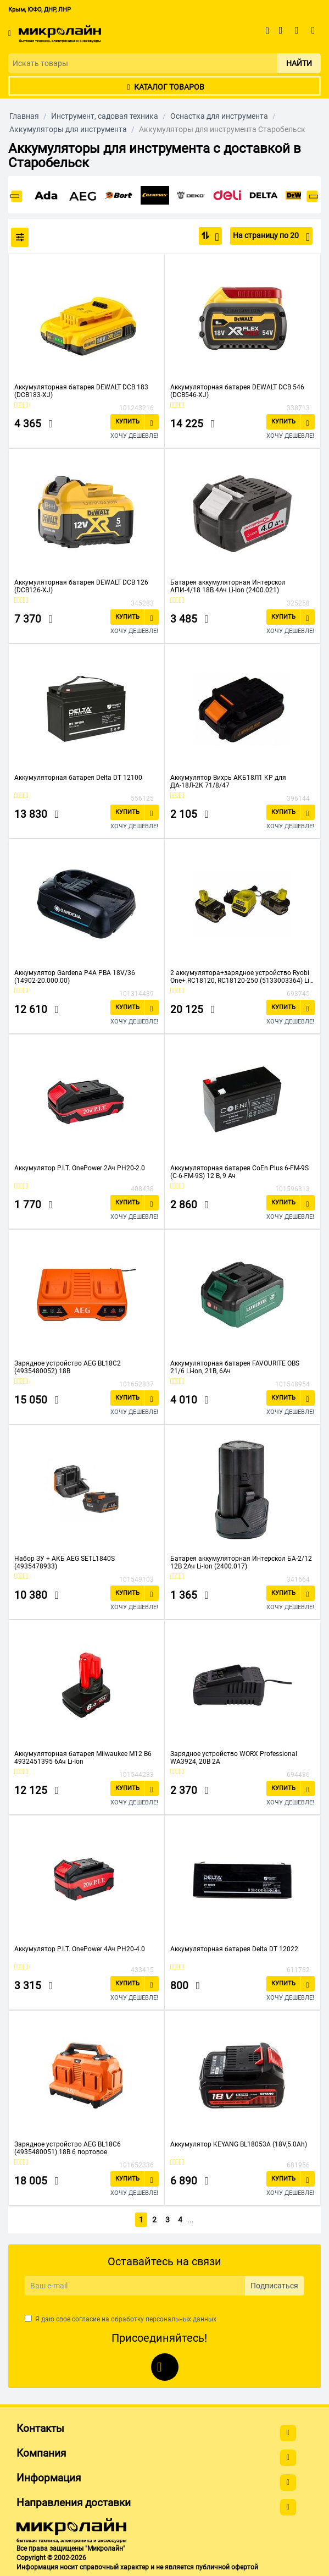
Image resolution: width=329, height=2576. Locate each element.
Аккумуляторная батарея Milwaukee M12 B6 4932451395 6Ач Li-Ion (83, 1757)
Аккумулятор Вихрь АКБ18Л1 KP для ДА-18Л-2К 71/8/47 (228, 781)
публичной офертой (227, 2565)
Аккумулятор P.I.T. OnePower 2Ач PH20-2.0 (79, 1168)
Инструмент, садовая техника (104, 116)
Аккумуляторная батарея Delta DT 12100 (78, 777)
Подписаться (274, 2284)
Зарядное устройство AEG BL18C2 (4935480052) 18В (67, 1367)
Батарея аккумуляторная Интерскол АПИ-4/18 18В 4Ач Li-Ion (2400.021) (228, 586)
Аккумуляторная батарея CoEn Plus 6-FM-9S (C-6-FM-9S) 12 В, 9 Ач (239, 1172)
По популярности (214, 237)
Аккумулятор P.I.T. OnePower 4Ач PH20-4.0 (79, 1949)
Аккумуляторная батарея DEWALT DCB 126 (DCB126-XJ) (81, 586)
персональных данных (181, 2317)
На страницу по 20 (271, 237)
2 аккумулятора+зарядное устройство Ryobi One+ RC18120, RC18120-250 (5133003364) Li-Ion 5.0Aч (240, 976)
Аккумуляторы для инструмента (68, 129)
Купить (127, 421)
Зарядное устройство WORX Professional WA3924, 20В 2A (233, 1757)
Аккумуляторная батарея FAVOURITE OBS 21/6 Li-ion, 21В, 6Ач (234, 1367)
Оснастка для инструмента (219, 116)
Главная (24, 116)
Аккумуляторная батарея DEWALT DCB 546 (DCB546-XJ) (237, 391)
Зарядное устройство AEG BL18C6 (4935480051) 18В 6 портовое (67, 2148)
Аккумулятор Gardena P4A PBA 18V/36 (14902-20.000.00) (74, 976)
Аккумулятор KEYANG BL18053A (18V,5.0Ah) (238, 2144)
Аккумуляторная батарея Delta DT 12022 (234, 1949)
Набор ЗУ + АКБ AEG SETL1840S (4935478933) (64, 1562)
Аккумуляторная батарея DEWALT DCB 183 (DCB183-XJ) (81, 391)
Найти (299, 63)
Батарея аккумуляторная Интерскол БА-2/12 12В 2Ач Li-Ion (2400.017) (241, 1562)
